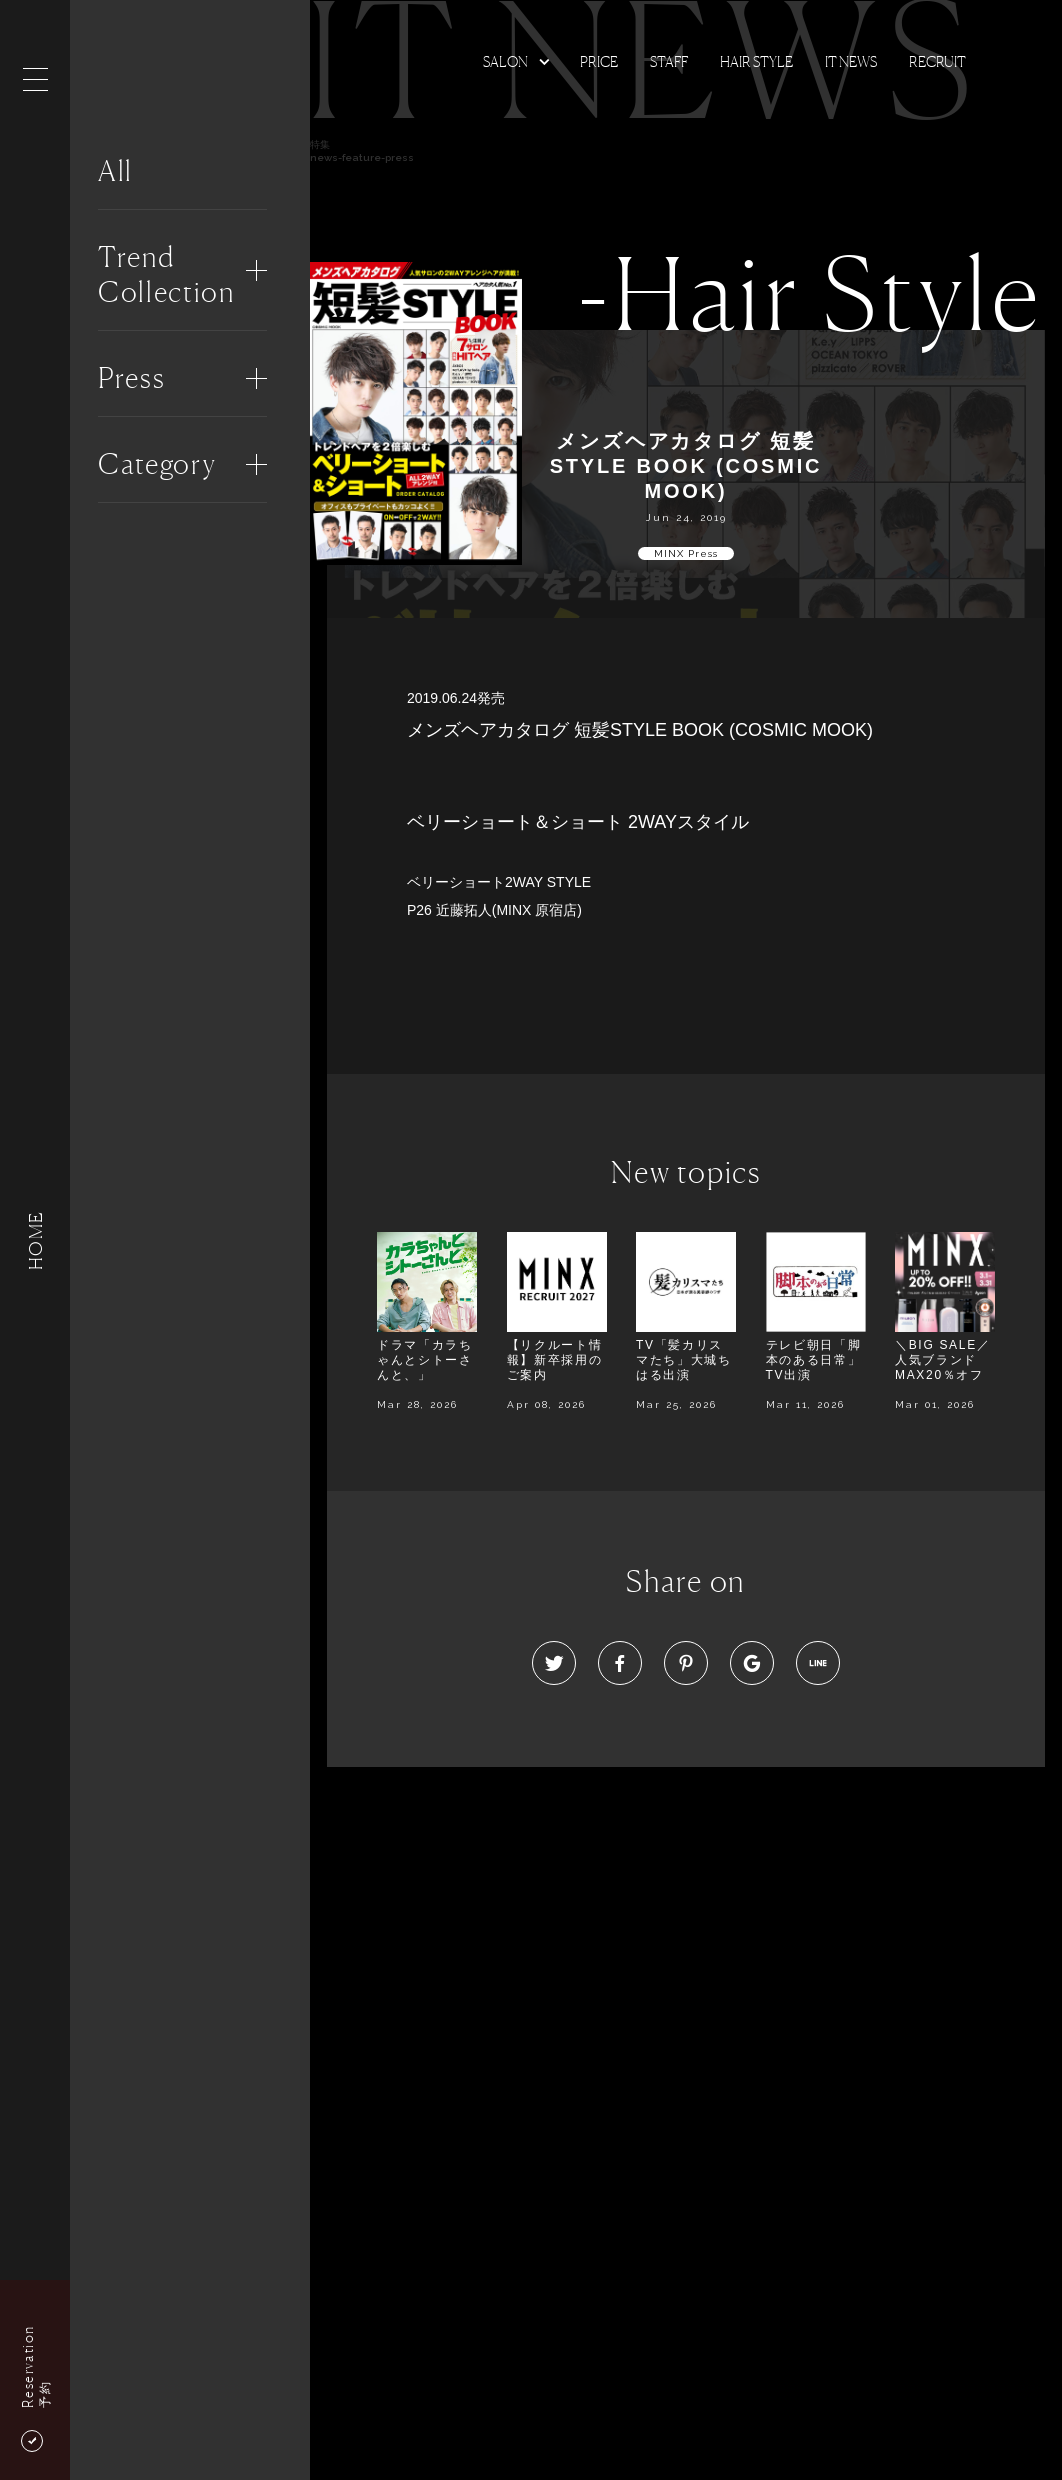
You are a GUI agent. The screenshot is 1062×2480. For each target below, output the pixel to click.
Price (599, 61)
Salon (505, 61)
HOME (35, 1239)
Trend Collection (166, 274)
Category (157, 464)
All (115, 171)
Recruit (937, 61)
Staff (669, 61)
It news (851, 61)
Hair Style (756, 61)
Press (131, 378)
